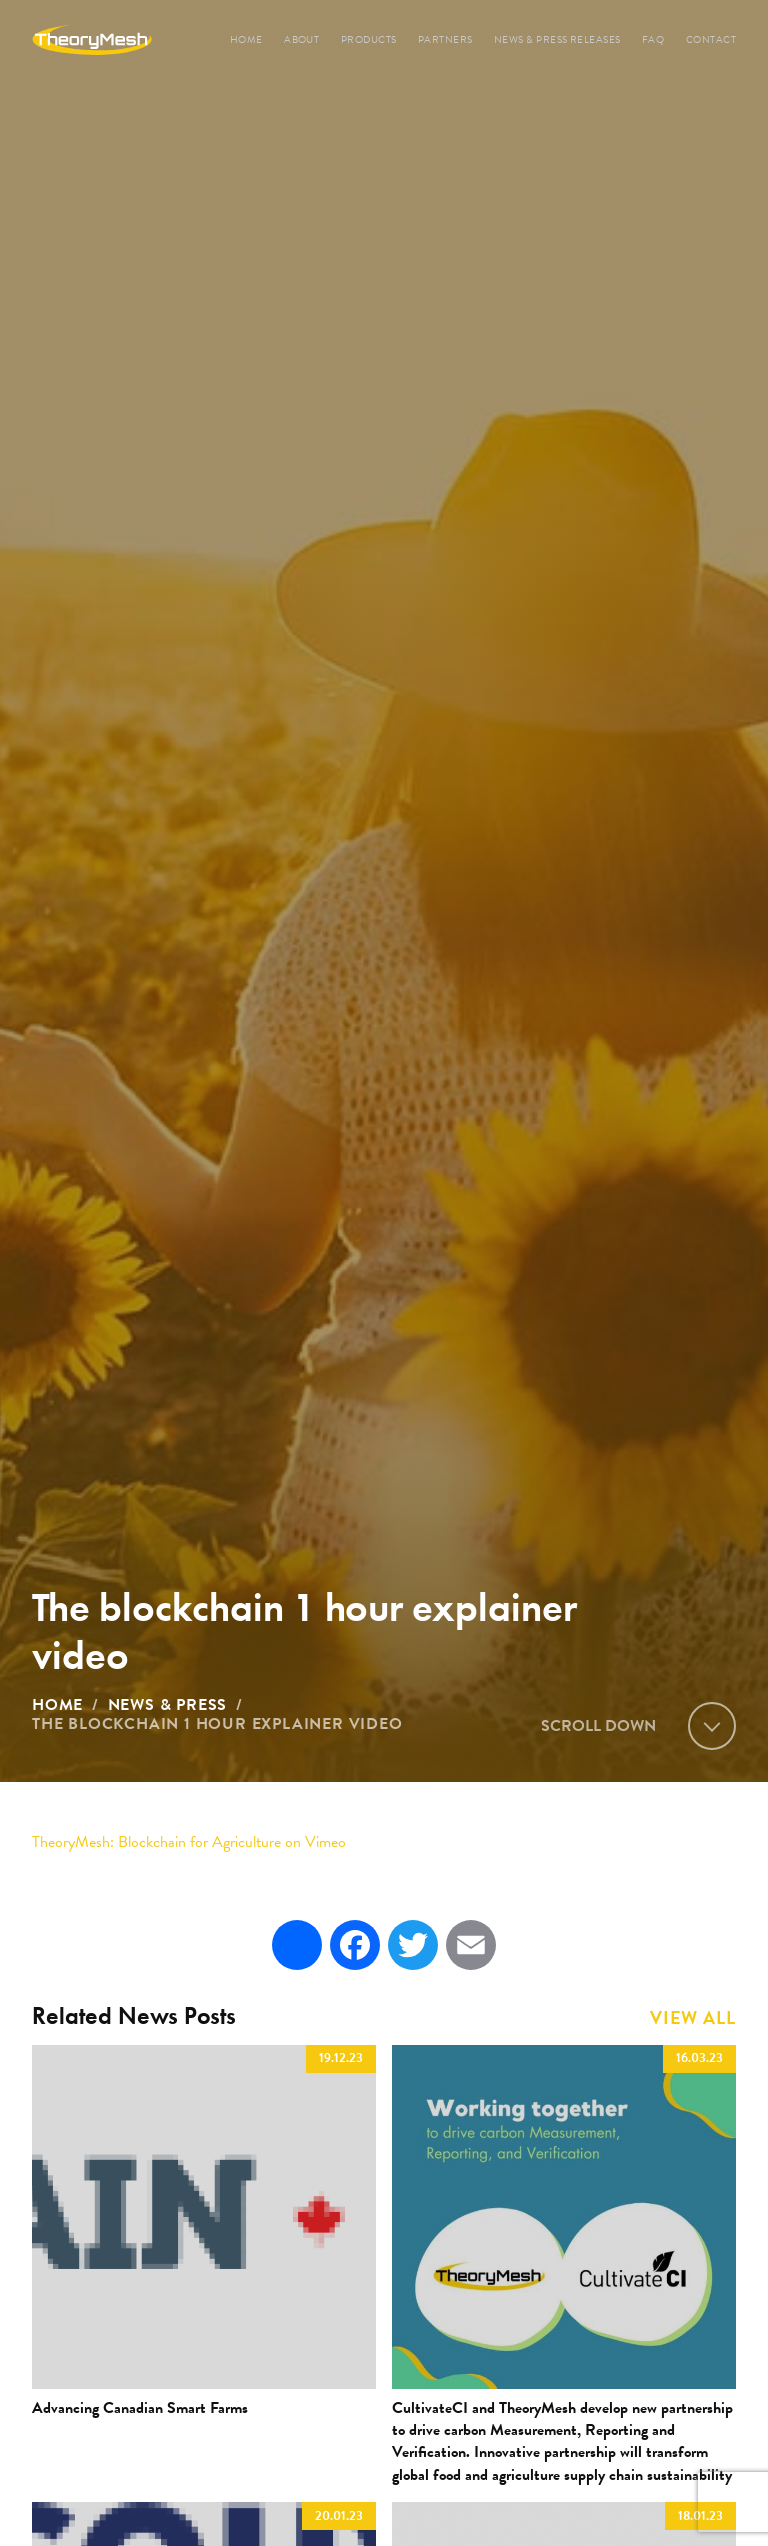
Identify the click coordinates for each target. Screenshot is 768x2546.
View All (693, 2018)
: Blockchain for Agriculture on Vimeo (189, 1842)
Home (57, 1705)
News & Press (168, 1705)
